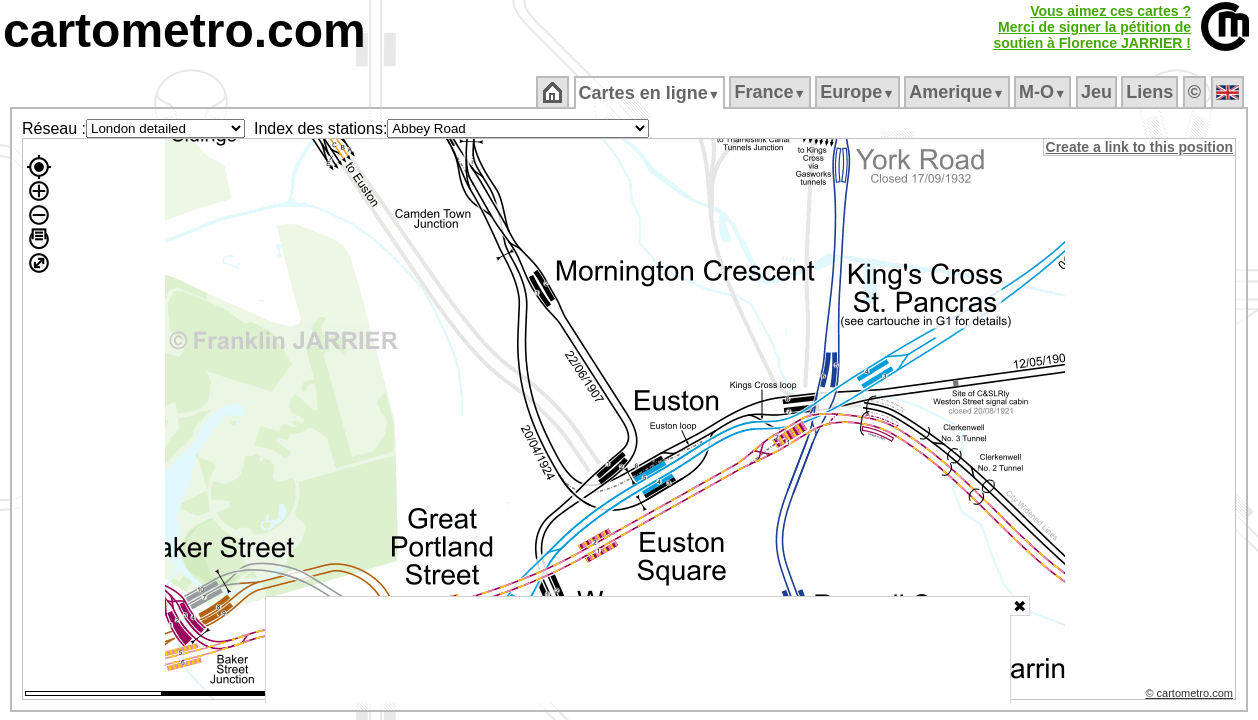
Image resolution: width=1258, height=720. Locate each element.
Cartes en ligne (650, 93)
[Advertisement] (638, 650)
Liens (1151, 92)
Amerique (958, 92)
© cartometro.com (1191, 696)
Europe (859, 92)
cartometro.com (184, 30)
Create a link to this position (1140, 147)
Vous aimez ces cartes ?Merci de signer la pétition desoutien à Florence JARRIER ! (1092, 27)
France (771, 92)
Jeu (1097, 92)
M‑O (1044, 92)
